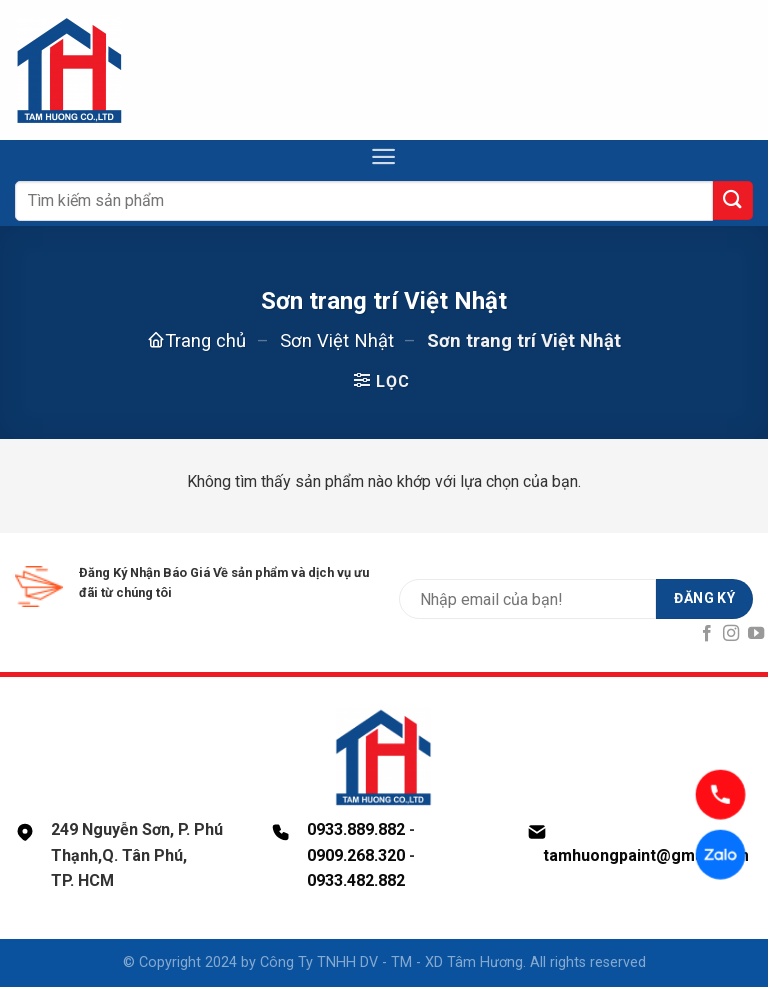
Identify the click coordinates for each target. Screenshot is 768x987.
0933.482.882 (356, 880)
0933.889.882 (356, 829)
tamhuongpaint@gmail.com (646, 855)
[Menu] (383, 156)
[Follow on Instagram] (731, 634)
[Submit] (733, 200)
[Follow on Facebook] (707, 634)
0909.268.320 (356, 855)
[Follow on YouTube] (756, 634)
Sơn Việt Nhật (337, 340)
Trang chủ (205, 340)
